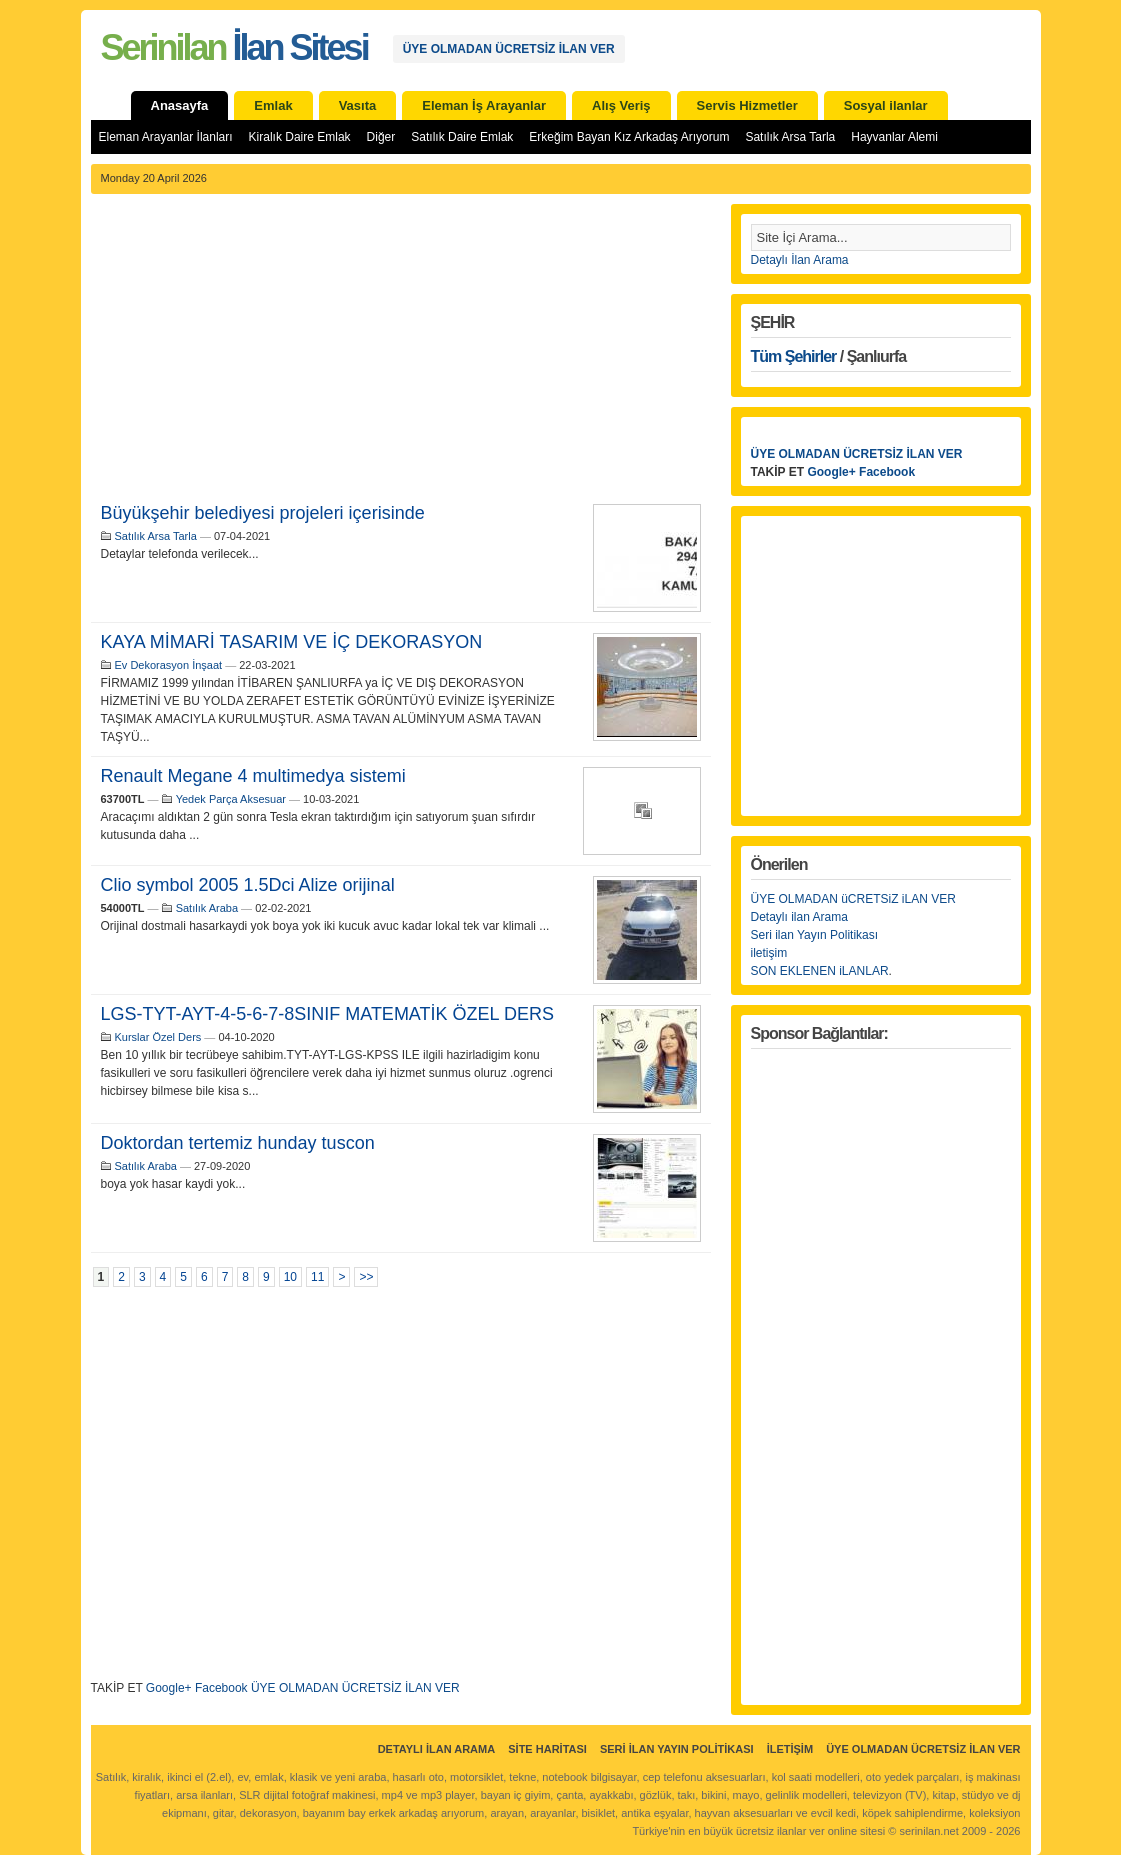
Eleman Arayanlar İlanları (166, 137)
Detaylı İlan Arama (800, 260)
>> (366, 1277)
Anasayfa (180, 105)
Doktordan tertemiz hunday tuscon (238, 1143)
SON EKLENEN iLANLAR (820, 971)
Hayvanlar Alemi (894, 137)
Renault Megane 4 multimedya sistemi (253, 776)
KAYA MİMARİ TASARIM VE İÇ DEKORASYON (292, 642)
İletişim (790, 1749)
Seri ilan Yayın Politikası (815, 935)
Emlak (273, 105)
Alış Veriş (621, 105)
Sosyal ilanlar (886, 105)
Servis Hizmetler (747, 105)
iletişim (769, 953)
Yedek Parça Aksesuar (231, 799)
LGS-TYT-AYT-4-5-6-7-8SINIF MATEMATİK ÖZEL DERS (327, 1014)
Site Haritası (547, 1749)
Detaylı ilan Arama (799, 917)
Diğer (381, 137)
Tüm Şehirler (794, 356)
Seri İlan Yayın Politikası (677, 1749)
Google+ (169, 1688)
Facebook (221, 1688)
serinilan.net (928, 1831)
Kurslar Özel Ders (158, 1037)
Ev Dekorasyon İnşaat (169, 665)
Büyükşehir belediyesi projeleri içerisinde (263, 513)
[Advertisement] (401, 354)
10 (290, 1277)
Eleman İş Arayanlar (484, 105)
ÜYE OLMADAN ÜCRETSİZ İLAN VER (509, 49)
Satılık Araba (207, 908)
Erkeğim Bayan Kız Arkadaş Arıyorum (629, 137)
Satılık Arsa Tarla (790, 137)
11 (317, 1277)
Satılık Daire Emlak (462, 137)
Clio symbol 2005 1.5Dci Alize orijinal (248, 885)
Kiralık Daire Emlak (300, 137)
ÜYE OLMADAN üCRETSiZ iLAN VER (853, 899)
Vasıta (358, 105)
